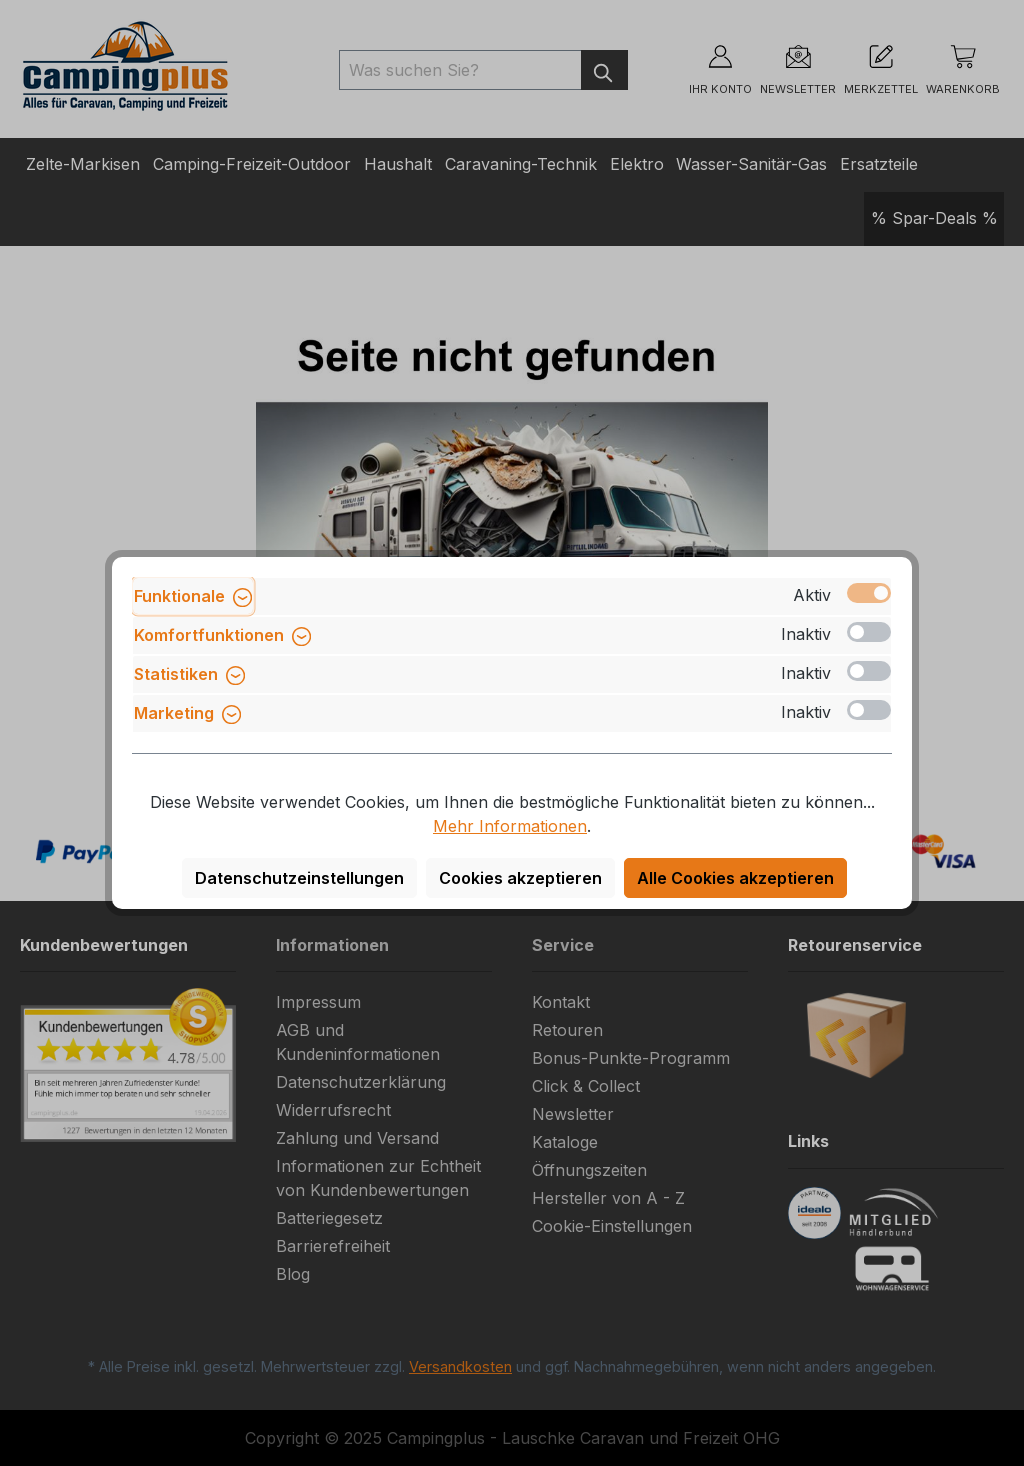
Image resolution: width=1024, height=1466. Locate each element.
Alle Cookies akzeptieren (735, 878)
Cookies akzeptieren (520, 878)
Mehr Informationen (510, 826)
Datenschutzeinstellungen (299, 878)
